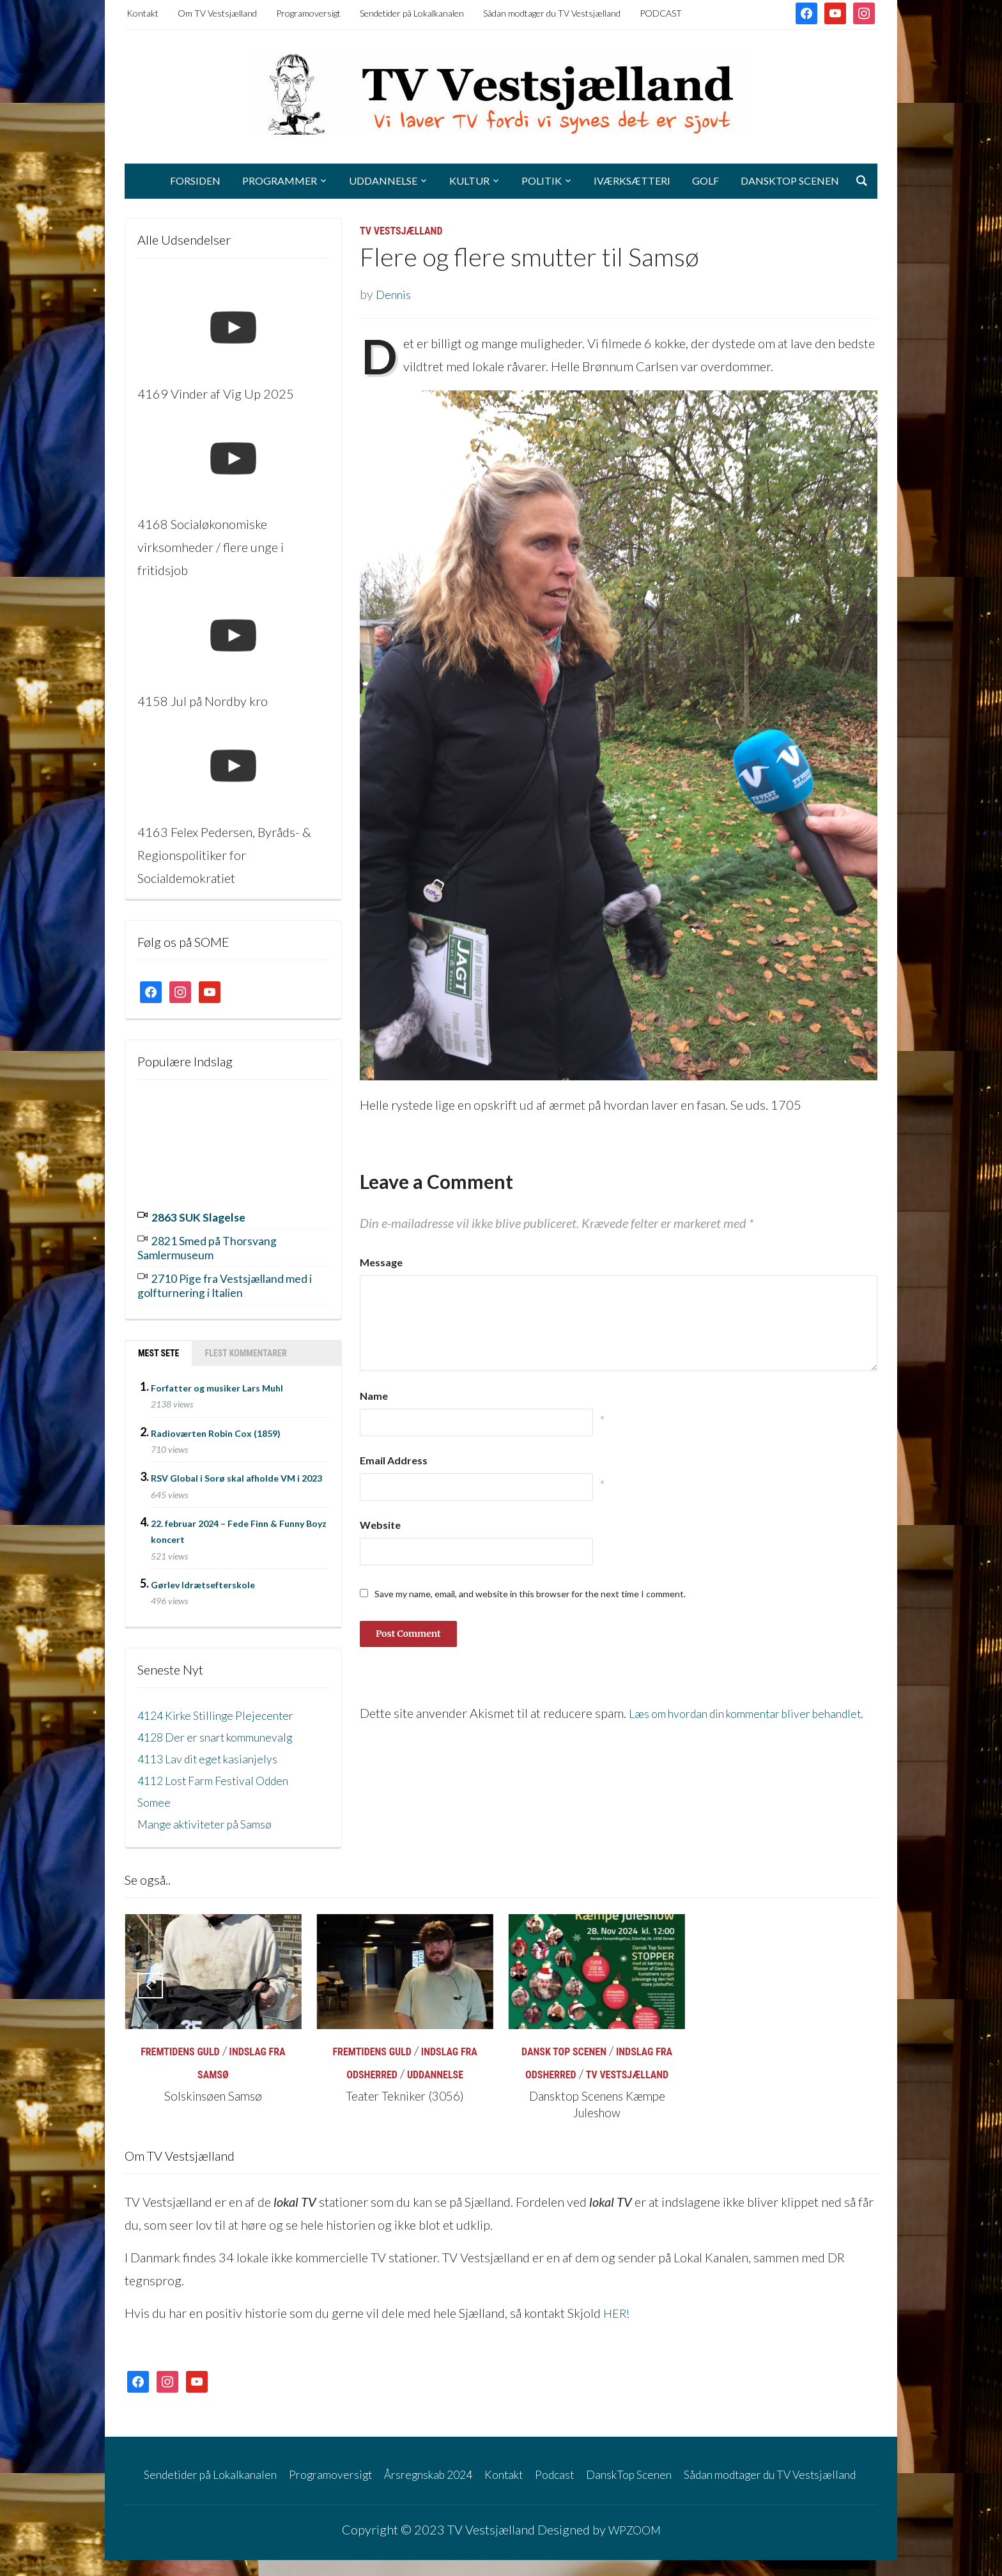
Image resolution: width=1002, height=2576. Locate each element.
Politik (541, 180)
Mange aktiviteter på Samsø (212, 1816)
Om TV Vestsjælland (217, 13)
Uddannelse (383, 180)
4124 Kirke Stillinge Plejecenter (224, 1707)
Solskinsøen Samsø (213, 2089)
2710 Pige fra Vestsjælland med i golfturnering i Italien (222, 1280)
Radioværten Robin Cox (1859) (216, 1426)
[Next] (852, 1979)
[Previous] (150, 1979)
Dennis (395, 294)
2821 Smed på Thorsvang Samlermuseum (216, 1244)
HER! (618, 2306)
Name (374, 1396)
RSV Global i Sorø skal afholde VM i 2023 (236, 1471)
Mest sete (158, 1346)
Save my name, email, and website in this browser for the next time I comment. (530, 1593)
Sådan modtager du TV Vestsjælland (551, 13)
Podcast (601, 2466)
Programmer (279, 180)
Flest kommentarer (245, 1346)
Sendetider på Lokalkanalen (412, 13)
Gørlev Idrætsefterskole (203, 1577)
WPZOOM (634, 2545)
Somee (155, 1794)
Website (380, 1525)
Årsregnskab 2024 (460, 2466)
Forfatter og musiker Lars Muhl (217, 1381)
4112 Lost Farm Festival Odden (223, 1773)
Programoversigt (308, 13)
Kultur (469, 180)
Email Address (394, 1460)
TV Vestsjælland (401, 231)
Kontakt (142, 13)
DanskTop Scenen (790, 180)
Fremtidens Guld (180, 2045)
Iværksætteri (632, 180)
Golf (705, 180)
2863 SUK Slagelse (205, 1215)
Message (381, 1262)
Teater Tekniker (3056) (405, 2089)
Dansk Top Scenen (563, 2045)
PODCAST (661, 13)
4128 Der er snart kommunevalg (226, 1729)
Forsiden (195, 180)
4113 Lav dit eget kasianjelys (216, 1751)
